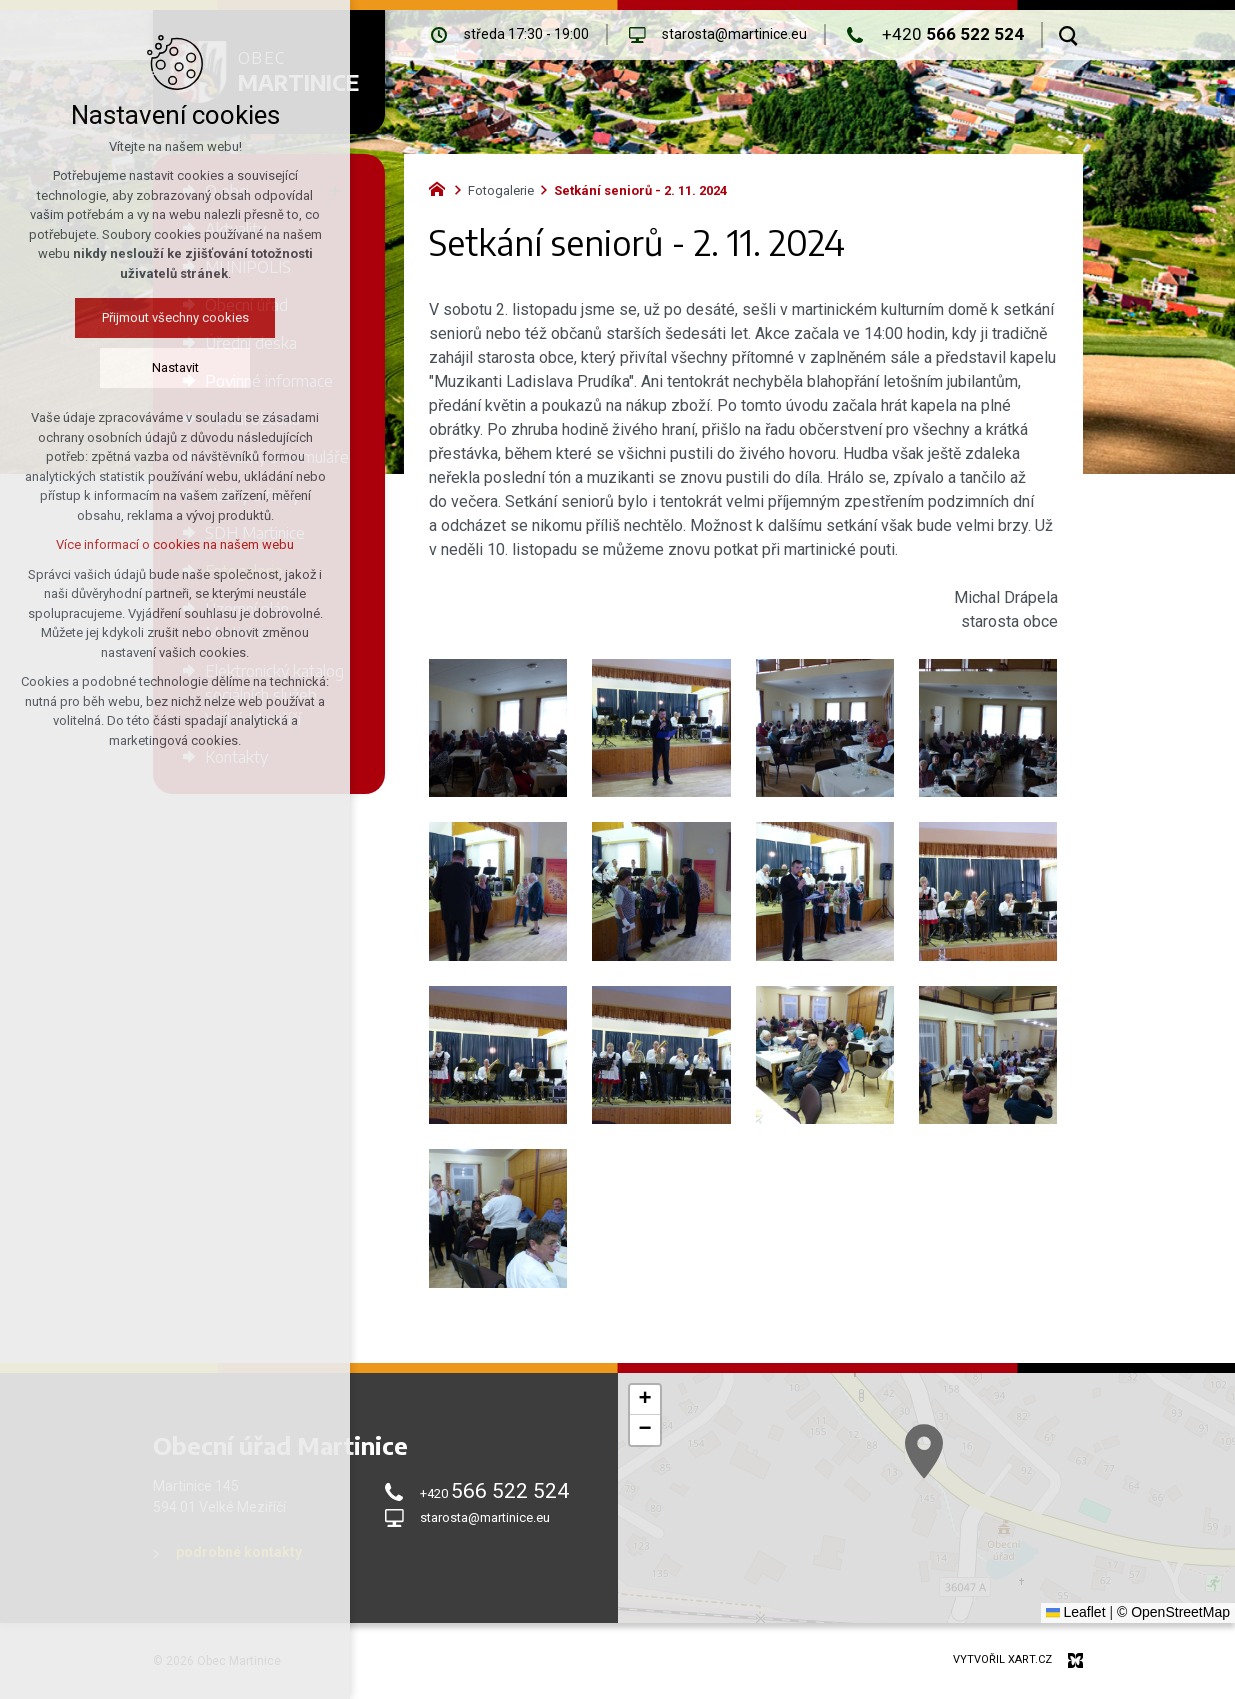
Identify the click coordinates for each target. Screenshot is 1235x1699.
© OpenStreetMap (1173, 1612)
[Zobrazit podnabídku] (335, 191)
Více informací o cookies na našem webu (125, 544)
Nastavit (124, 367)
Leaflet (1076, 1612)
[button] (962, 1477)
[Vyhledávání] (1068, 35)
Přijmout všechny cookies (124, 317)
